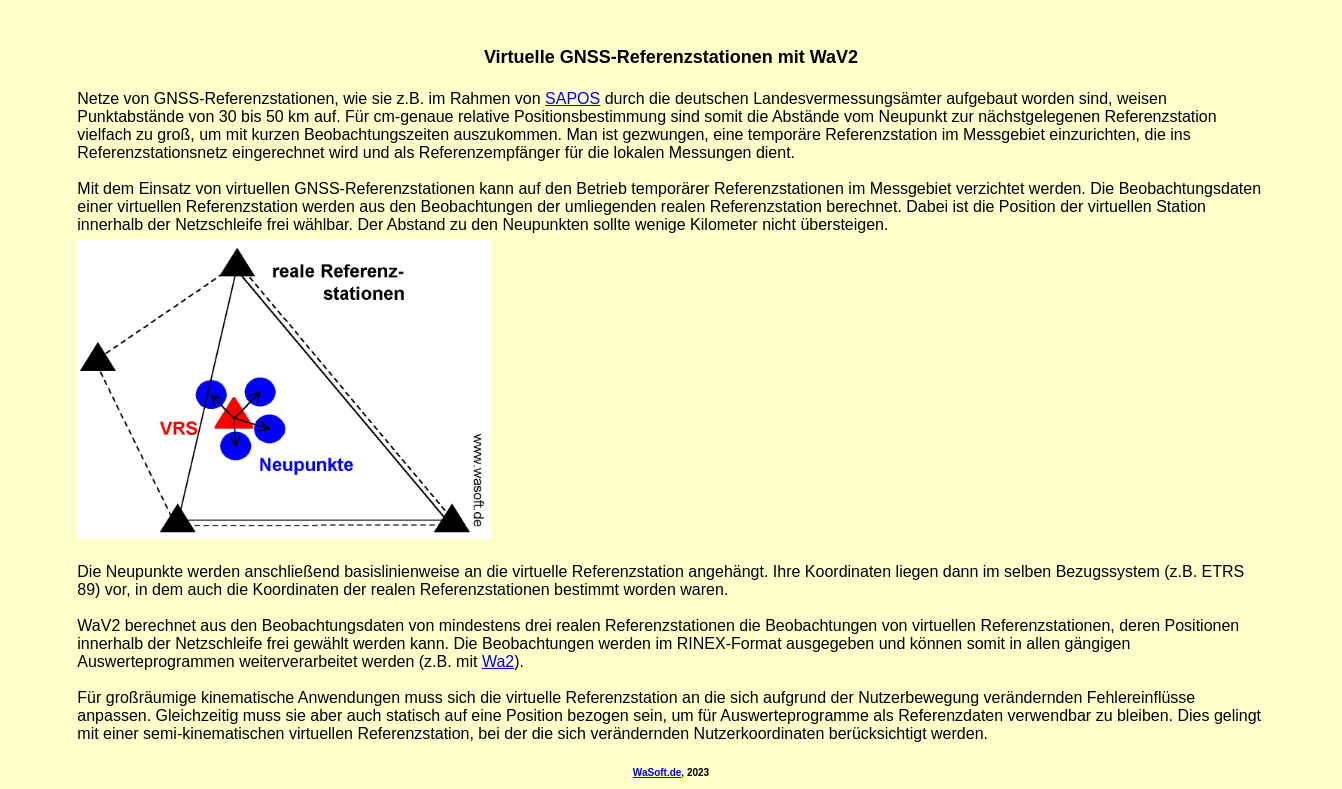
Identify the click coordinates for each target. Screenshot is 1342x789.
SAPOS (572, 98)
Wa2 (498, 661)
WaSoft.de (657, 772)
